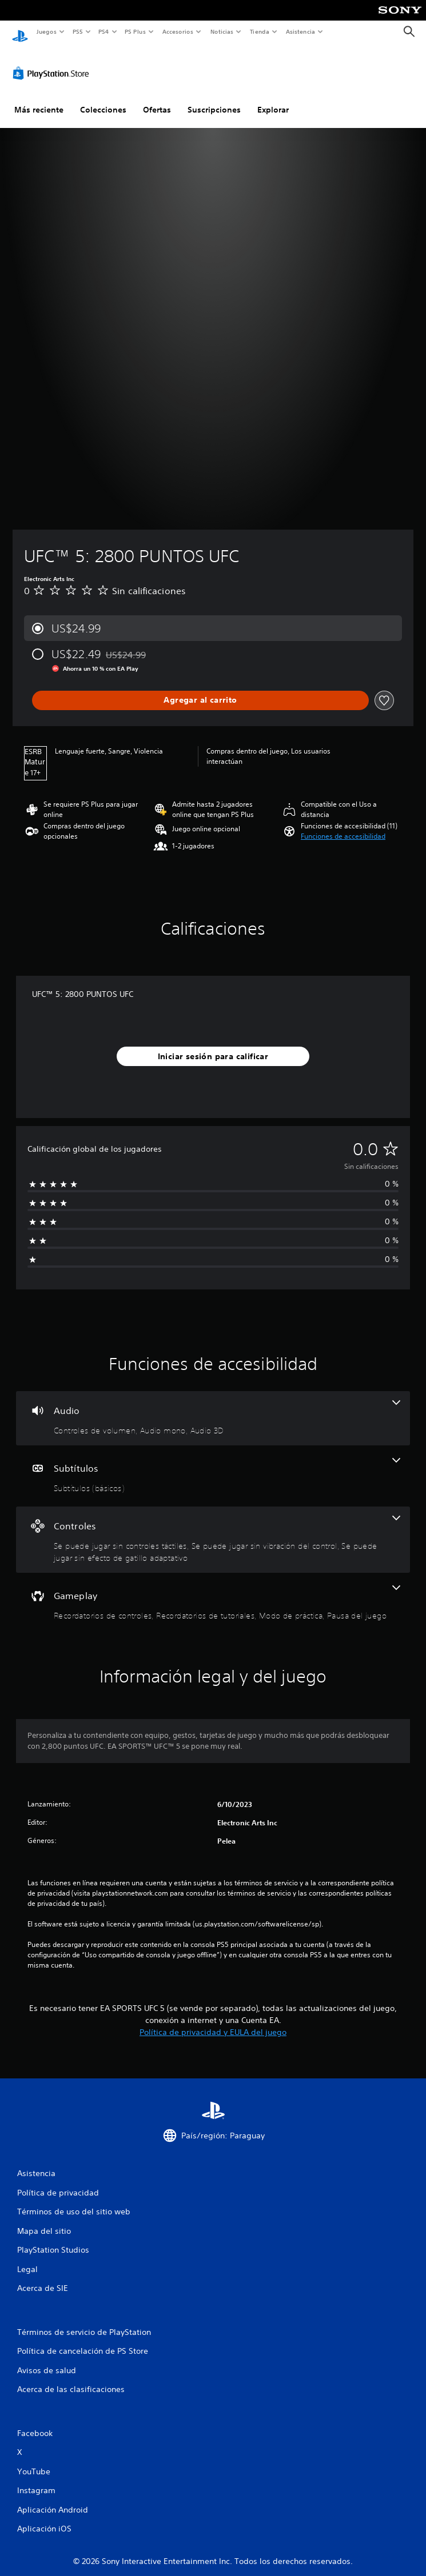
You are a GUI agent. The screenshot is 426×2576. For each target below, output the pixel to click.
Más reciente (38, 99)
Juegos (46, 31)
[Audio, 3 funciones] (213, 1407)
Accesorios (177, 31)
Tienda (259, 31)
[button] (343, 825)
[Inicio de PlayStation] (20, 32)
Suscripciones (214, 99)
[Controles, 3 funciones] (213, 1529)
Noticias (222, 31)
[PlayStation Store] (53, 62)
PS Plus (135, 31)
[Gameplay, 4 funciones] (213, 1592)
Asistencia (300, 31)
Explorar (273, 99)
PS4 (104, 31)
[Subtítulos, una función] (213, 1465)
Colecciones (103, 99)
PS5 (78, 31)
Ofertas (157, 99)
